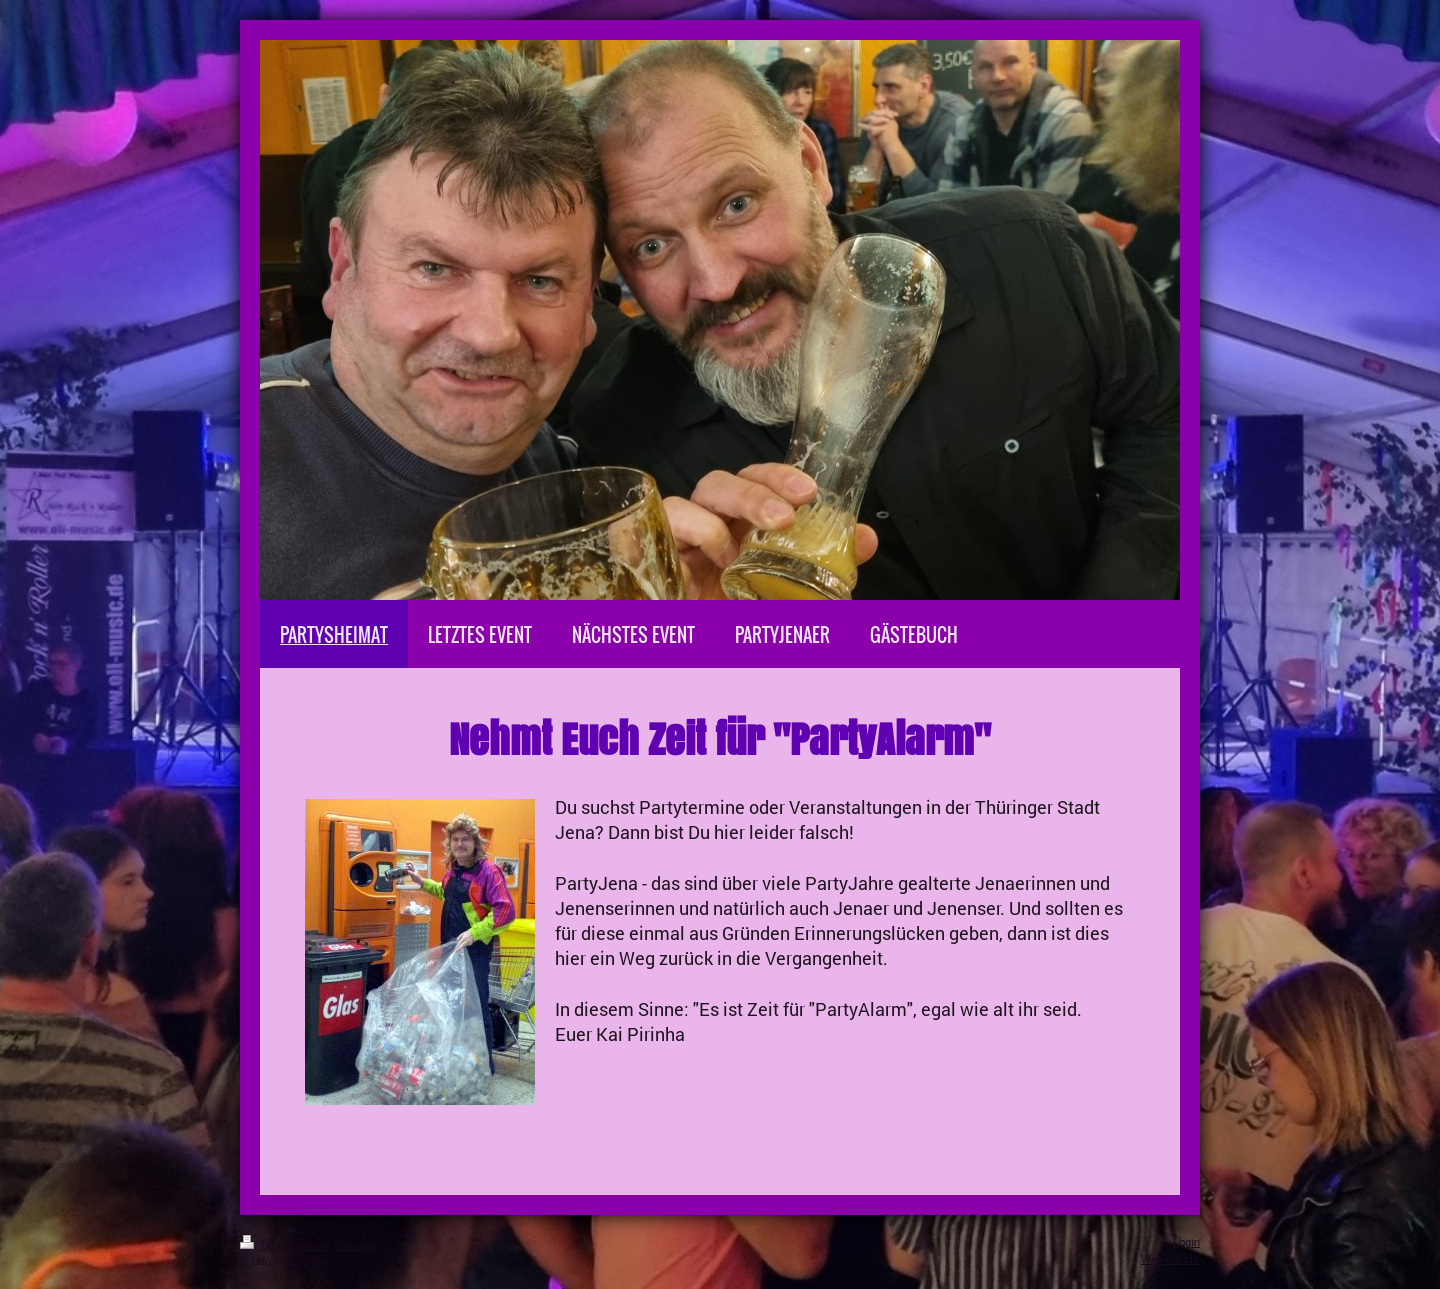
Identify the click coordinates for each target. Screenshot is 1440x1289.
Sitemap (354, 1245)
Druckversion (284, 1245)
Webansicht (1170, 1258)
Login (1186, 1242)
